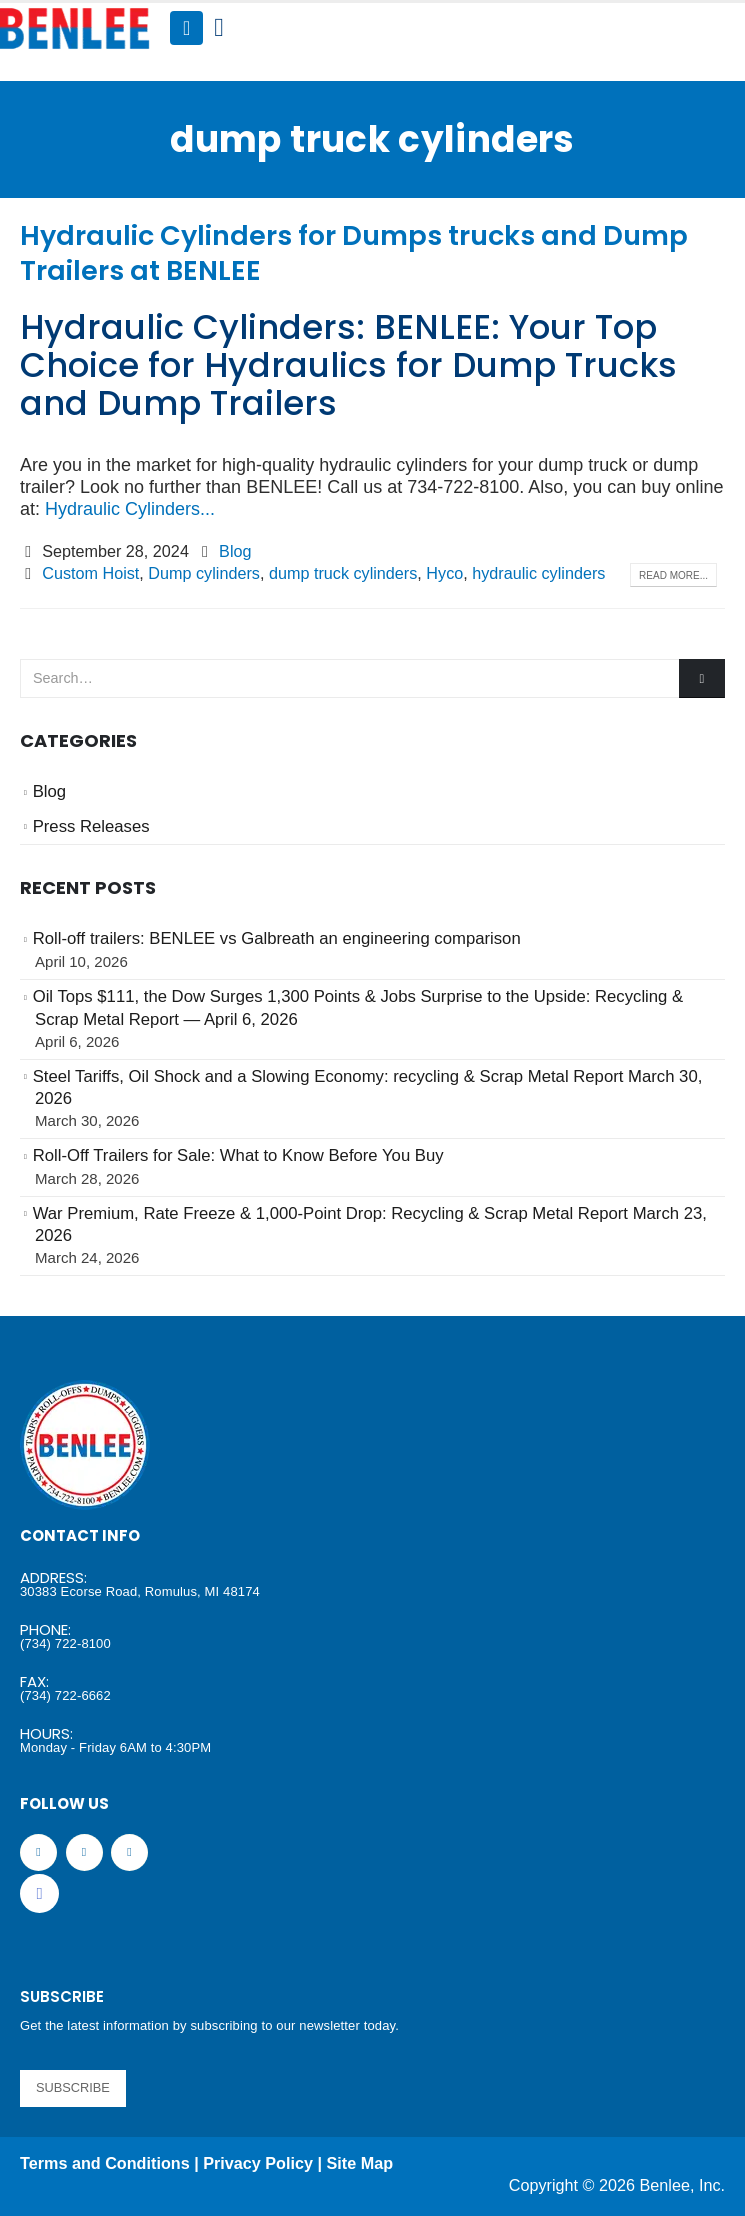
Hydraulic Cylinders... (130, 509)
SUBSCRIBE (73, 2087)
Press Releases (91, 826)
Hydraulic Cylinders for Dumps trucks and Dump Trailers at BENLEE (354, 253)
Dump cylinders (204, 573)
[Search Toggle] (218, 28)
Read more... (673, 575)
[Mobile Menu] (186, 28)
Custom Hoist (90, 573)
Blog (235, 551)
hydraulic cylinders (538, 573)
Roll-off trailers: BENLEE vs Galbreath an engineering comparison (277, 938)
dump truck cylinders (343, 573)
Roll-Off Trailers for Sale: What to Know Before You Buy (238, 1155)
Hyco (444, 573)
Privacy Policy (258, 2163)
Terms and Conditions (105, 2163)
